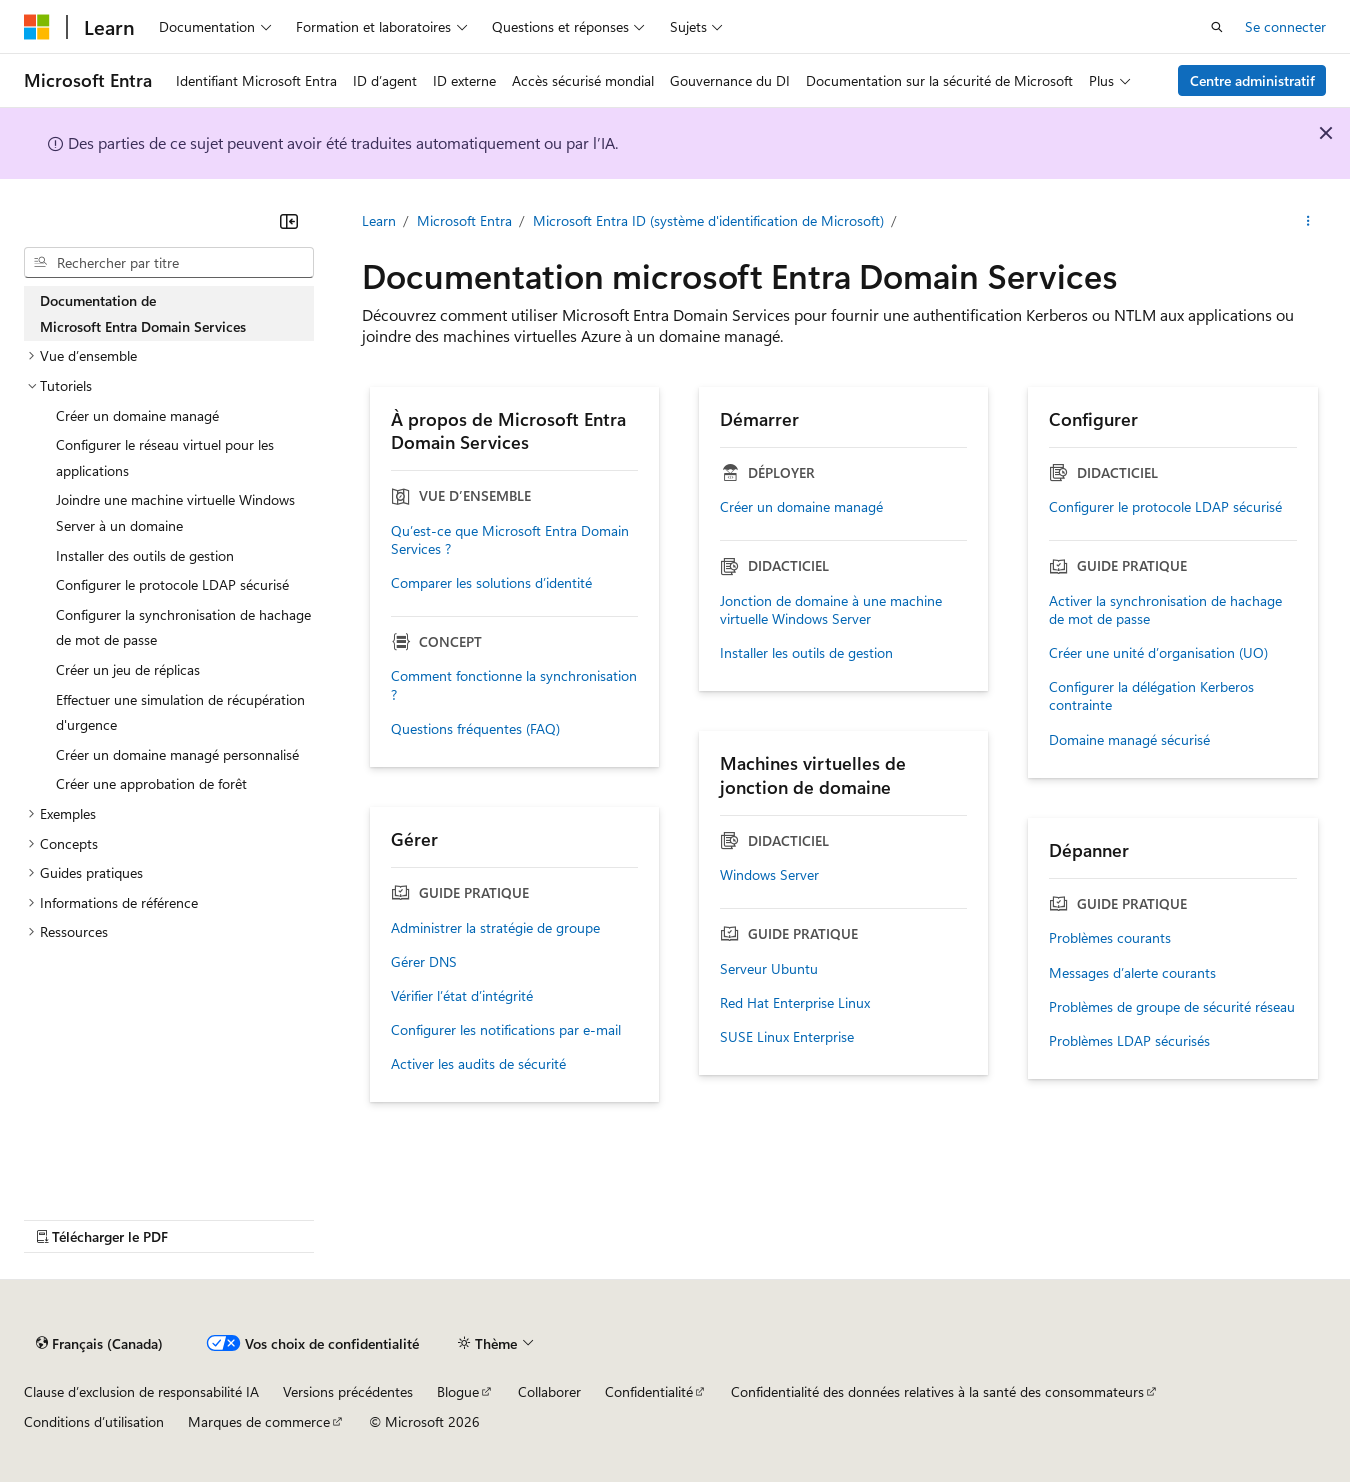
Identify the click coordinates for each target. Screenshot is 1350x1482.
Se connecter (1285, 26)
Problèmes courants (1110, 938)
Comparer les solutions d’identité (491, 583)
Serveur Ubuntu (769, 969)
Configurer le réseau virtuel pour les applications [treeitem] (165, 457)
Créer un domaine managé (801, 507)
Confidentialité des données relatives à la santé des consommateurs (937, 1391)
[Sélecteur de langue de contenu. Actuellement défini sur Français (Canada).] (99, 1344)
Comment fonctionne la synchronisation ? (514, 685)
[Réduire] (289, 221)
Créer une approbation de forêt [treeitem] (151, 783)
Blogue (458, 1391)
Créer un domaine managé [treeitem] (137, 415)
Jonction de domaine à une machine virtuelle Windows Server (831, 610)
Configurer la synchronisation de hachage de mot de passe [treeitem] (183, 627)
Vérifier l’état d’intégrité (462, 996)
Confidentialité (649, 1391)
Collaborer (549, 1391)
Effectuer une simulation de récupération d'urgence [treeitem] (180, 712)
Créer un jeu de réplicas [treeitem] (128, 669)
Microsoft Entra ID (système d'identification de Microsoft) (708, 220)
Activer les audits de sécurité (478, 1064)
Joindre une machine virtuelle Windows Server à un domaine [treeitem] (175, 512)
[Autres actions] (1308, 221)
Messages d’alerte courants (1132, 973)
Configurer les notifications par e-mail (506, 1030)
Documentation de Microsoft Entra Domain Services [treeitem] (143, 313)
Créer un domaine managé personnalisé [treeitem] (177, 754)
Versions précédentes (348, 1391)
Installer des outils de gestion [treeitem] (145, 555)
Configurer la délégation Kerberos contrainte (1151, 696)
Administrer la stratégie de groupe (495, 928)
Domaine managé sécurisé (1129, 740)
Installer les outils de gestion (806, 653)
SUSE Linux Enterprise (787, 1037)
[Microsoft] (37, 27)
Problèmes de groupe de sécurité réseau (1172, 1007)
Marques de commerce (259, 1421)
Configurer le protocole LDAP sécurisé (1165, 507)
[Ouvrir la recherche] (1217, 27)
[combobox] (169, 263)
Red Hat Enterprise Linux (795, 1003)
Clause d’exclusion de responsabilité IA (141, 1391)
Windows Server (769, 875)
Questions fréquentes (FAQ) (475, 729)
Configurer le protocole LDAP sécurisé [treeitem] (172, 584)
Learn (379, 220)
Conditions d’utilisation (94, 1421)
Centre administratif (1252, 80)
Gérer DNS (424, 962)
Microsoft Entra (464, 220)
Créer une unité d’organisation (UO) (1158, 653)
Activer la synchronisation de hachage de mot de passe (1165, 610)
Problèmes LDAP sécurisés (1129, 1041)
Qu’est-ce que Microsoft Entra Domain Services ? (510, 540)
